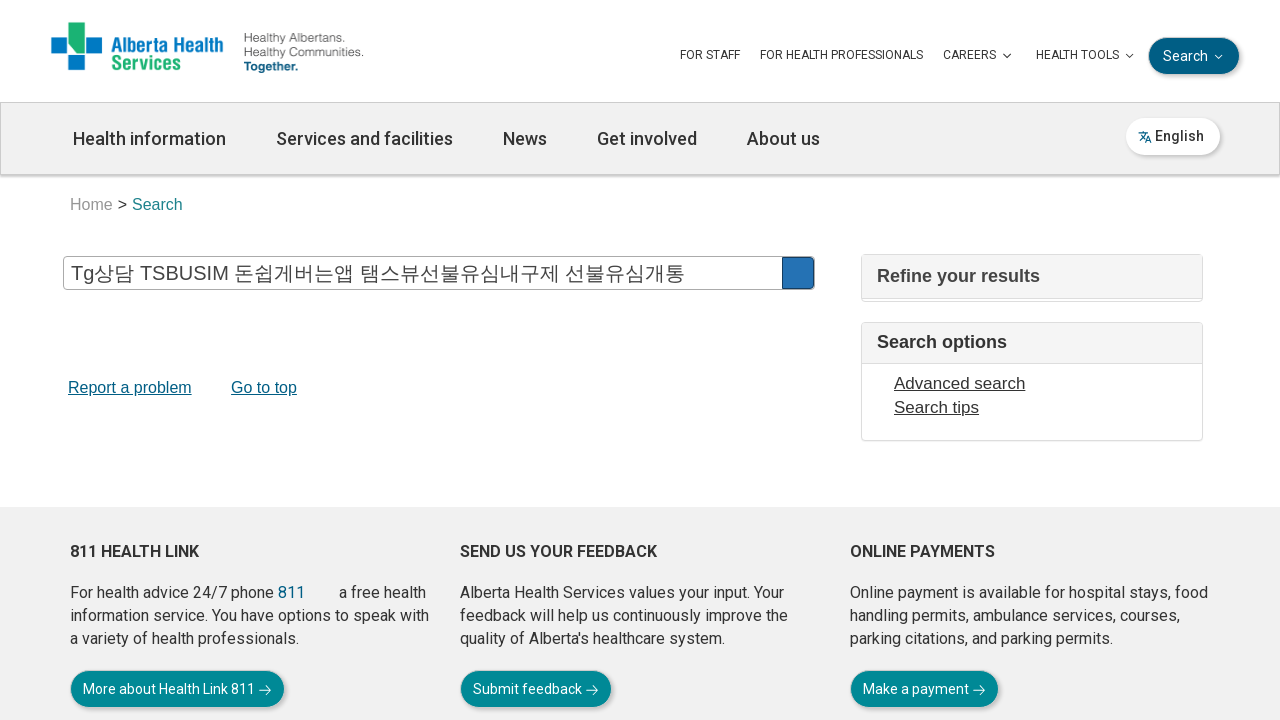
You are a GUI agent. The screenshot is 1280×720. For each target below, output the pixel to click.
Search (1195, 56)
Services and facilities (364, 138)
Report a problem (130, 387)
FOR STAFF (710, 55)
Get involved (647, 138)
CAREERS (979, 56)
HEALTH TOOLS (1087, 56)
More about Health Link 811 (177, 689)
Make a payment (924, 689)
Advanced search (959, 383)
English (1171, 136)
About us (783, 138)
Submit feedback (536, 689)
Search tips (936, 407)
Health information (149, 138)
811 (291, 592)
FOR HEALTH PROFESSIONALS (841, 55)
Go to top (264, 387)
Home (91, 204)
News (525, 138)
